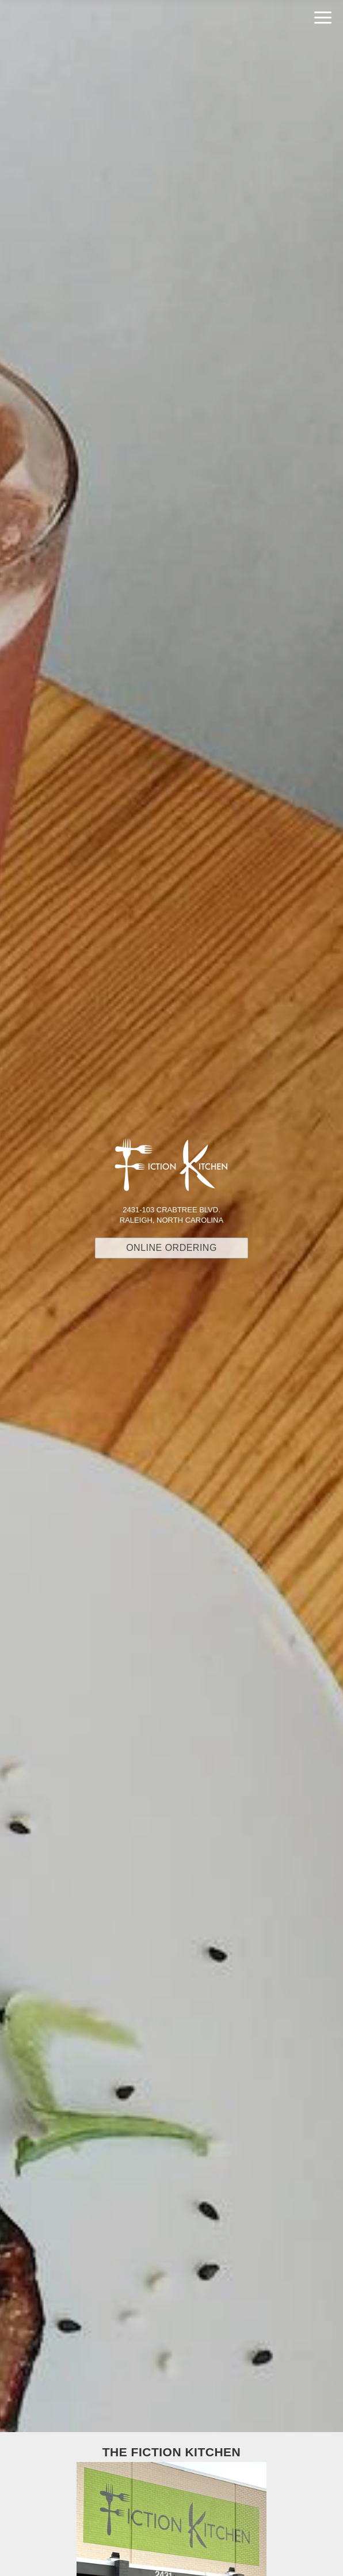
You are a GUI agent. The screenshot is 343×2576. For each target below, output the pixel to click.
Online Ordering (171, 1248)
